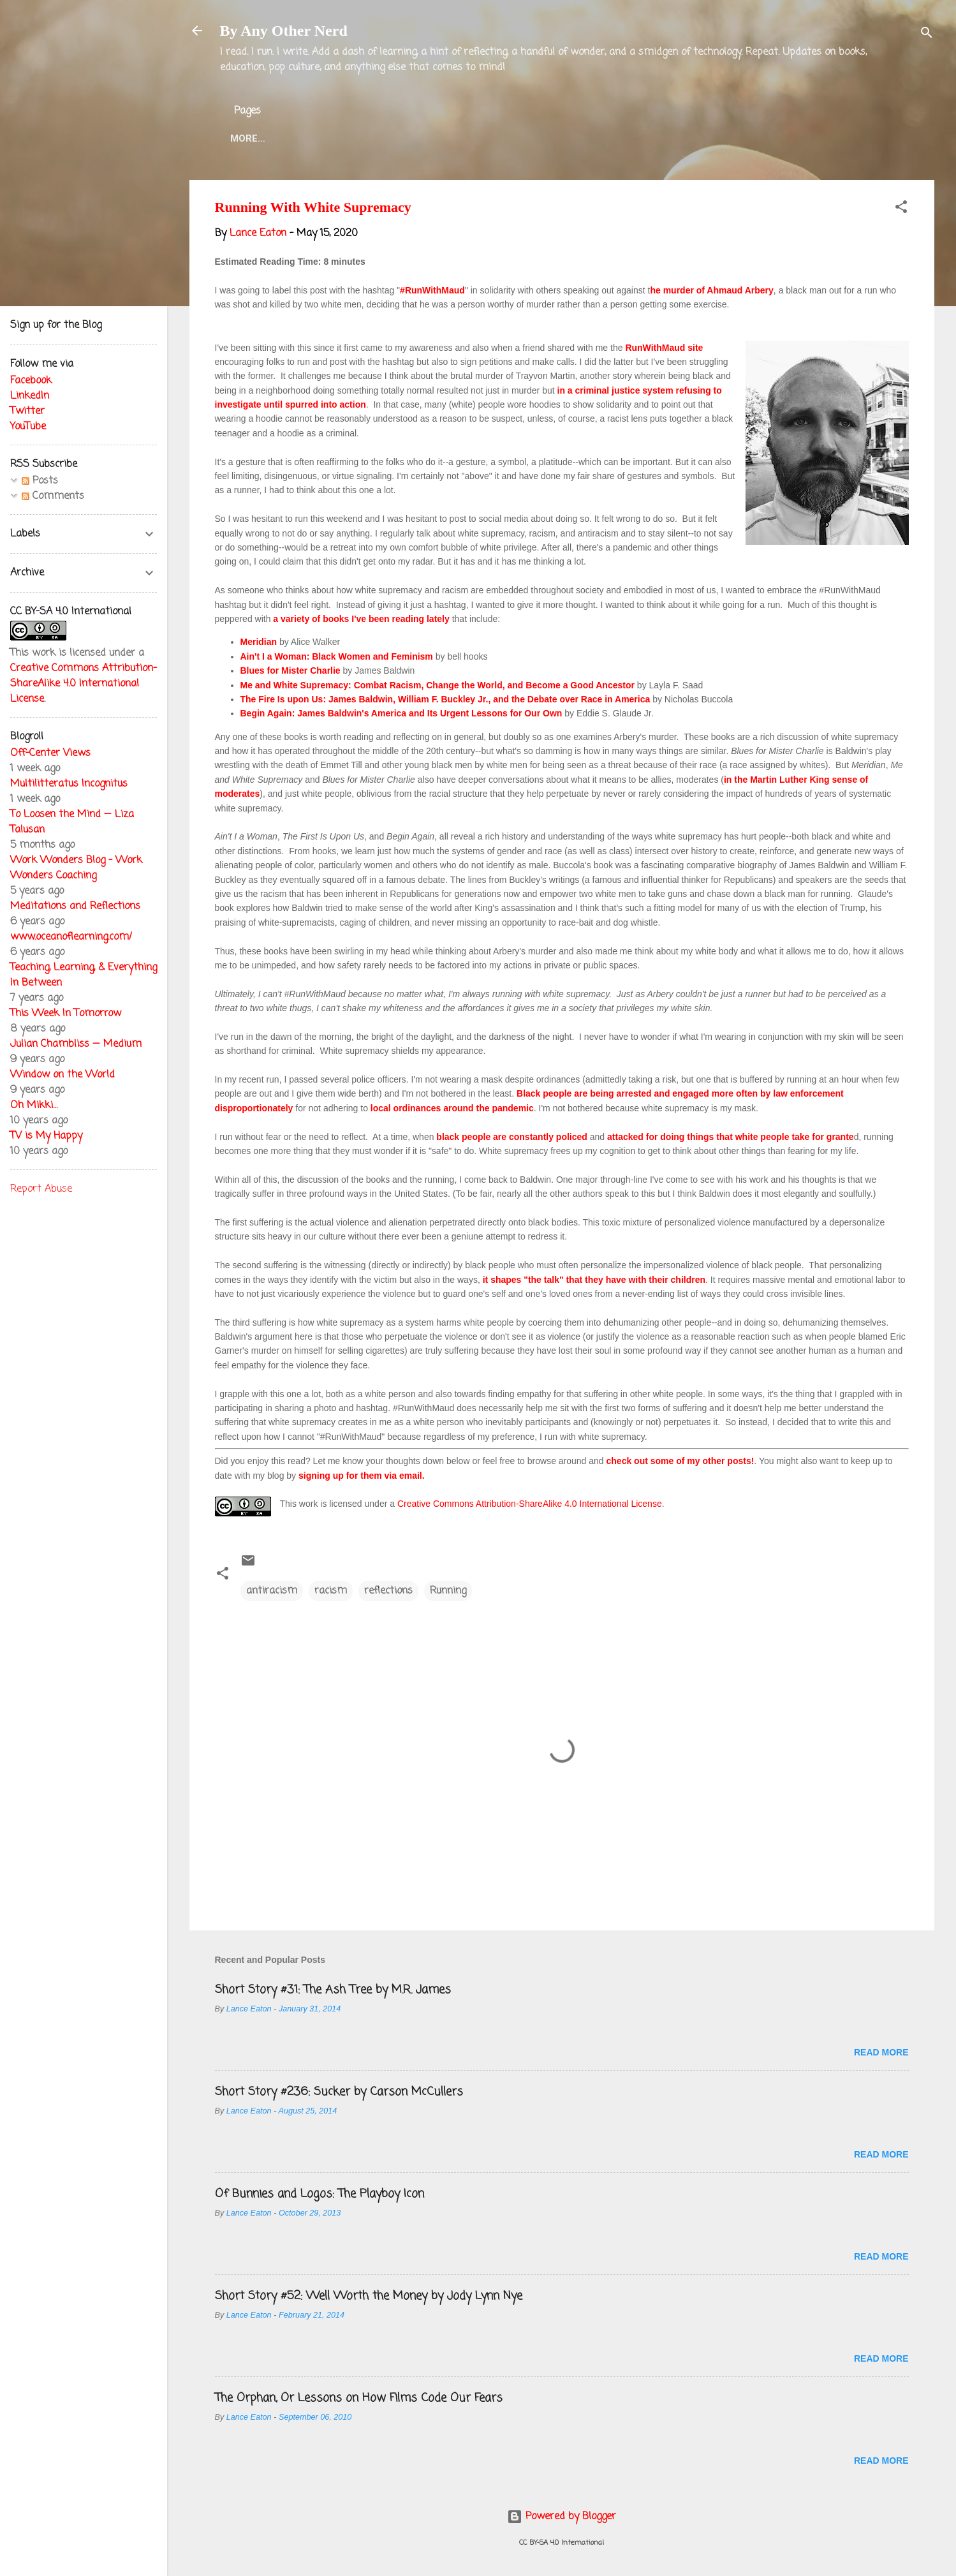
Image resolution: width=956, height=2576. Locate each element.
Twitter (501, 138)
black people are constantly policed (511, 1137)
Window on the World (62, 1075)
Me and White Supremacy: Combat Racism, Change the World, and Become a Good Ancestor (437, 685)
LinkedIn (29, 396)
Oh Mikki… (33, 1105)
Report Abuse (41, 1189)
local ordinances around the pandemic (452, 1108)
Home (244, 138)
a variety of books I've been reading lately (361, 619)
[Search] (926, 34)
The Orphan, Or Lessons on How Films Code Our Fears (359, 2398)
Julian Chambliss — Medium (76, 1044)
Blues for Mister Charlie (290, 670)
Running (448, 1591)
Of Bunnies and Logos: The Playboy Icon (319, 2194)
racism (330, 1591)
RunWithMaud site (664, 348)
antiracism (271, 1591)
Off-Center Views (50, 753)
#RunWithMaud (432, 290)
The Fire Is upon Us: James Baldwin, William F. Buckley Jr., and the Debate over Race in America (445, 699)
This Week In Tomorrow (65, 1013)
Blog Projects (586, 138)
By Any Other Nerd (284, 30)
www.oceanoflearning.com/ (71, 937)
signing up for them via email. (361, 1475)
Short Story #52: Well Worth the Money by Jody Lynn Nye (368, 2296)
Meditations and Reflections (75, 906)
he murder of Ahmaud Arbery (711, 290)
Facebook (31, 381)
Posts (40, 481)
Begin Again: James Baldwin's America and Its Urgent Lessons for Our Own (401, 713)
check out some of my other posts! (680, 1461)
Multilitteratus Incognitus (69, 784)
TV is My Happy (46, 1136)
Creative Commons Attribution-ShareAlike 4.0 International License (529, 1504)
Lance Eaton (423, 138)
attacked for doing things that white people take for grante (730, 1137)
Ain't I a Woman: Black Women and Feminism (336, 656)
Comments (53, 496)
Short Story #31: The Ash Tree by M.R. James (333, 1990)
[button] (901, 209)
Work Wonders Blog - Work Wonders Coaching (76, 868)
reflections (388, 1591)
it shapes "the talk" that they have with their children (594, 1280)
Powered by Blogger (561, 2516)
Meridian (258, 642)
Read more (881, 2052)
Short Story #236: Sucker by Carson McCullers (339, 2092)
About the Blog (323, 138)
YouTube (28, 426)
